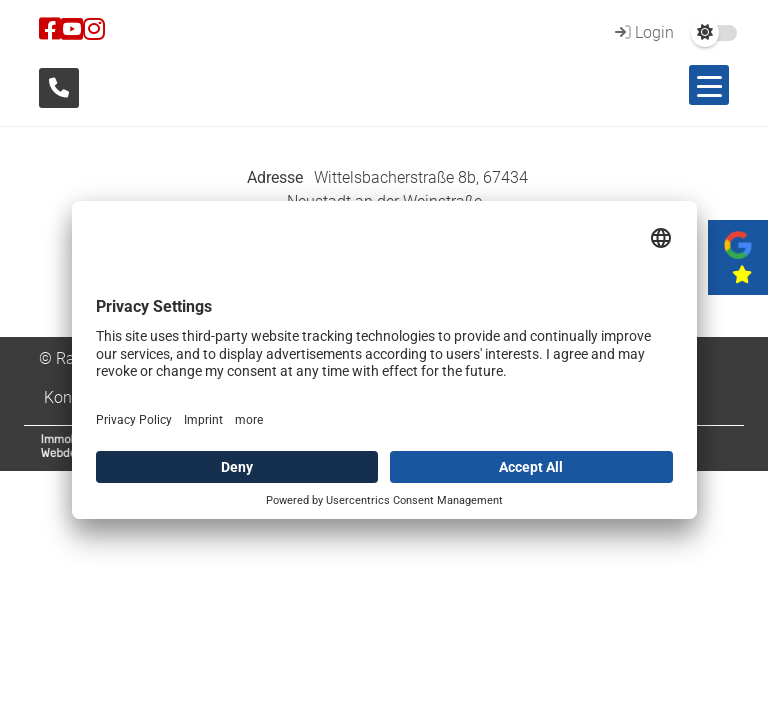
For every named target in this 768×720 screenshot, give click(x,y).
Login (642, 32)
